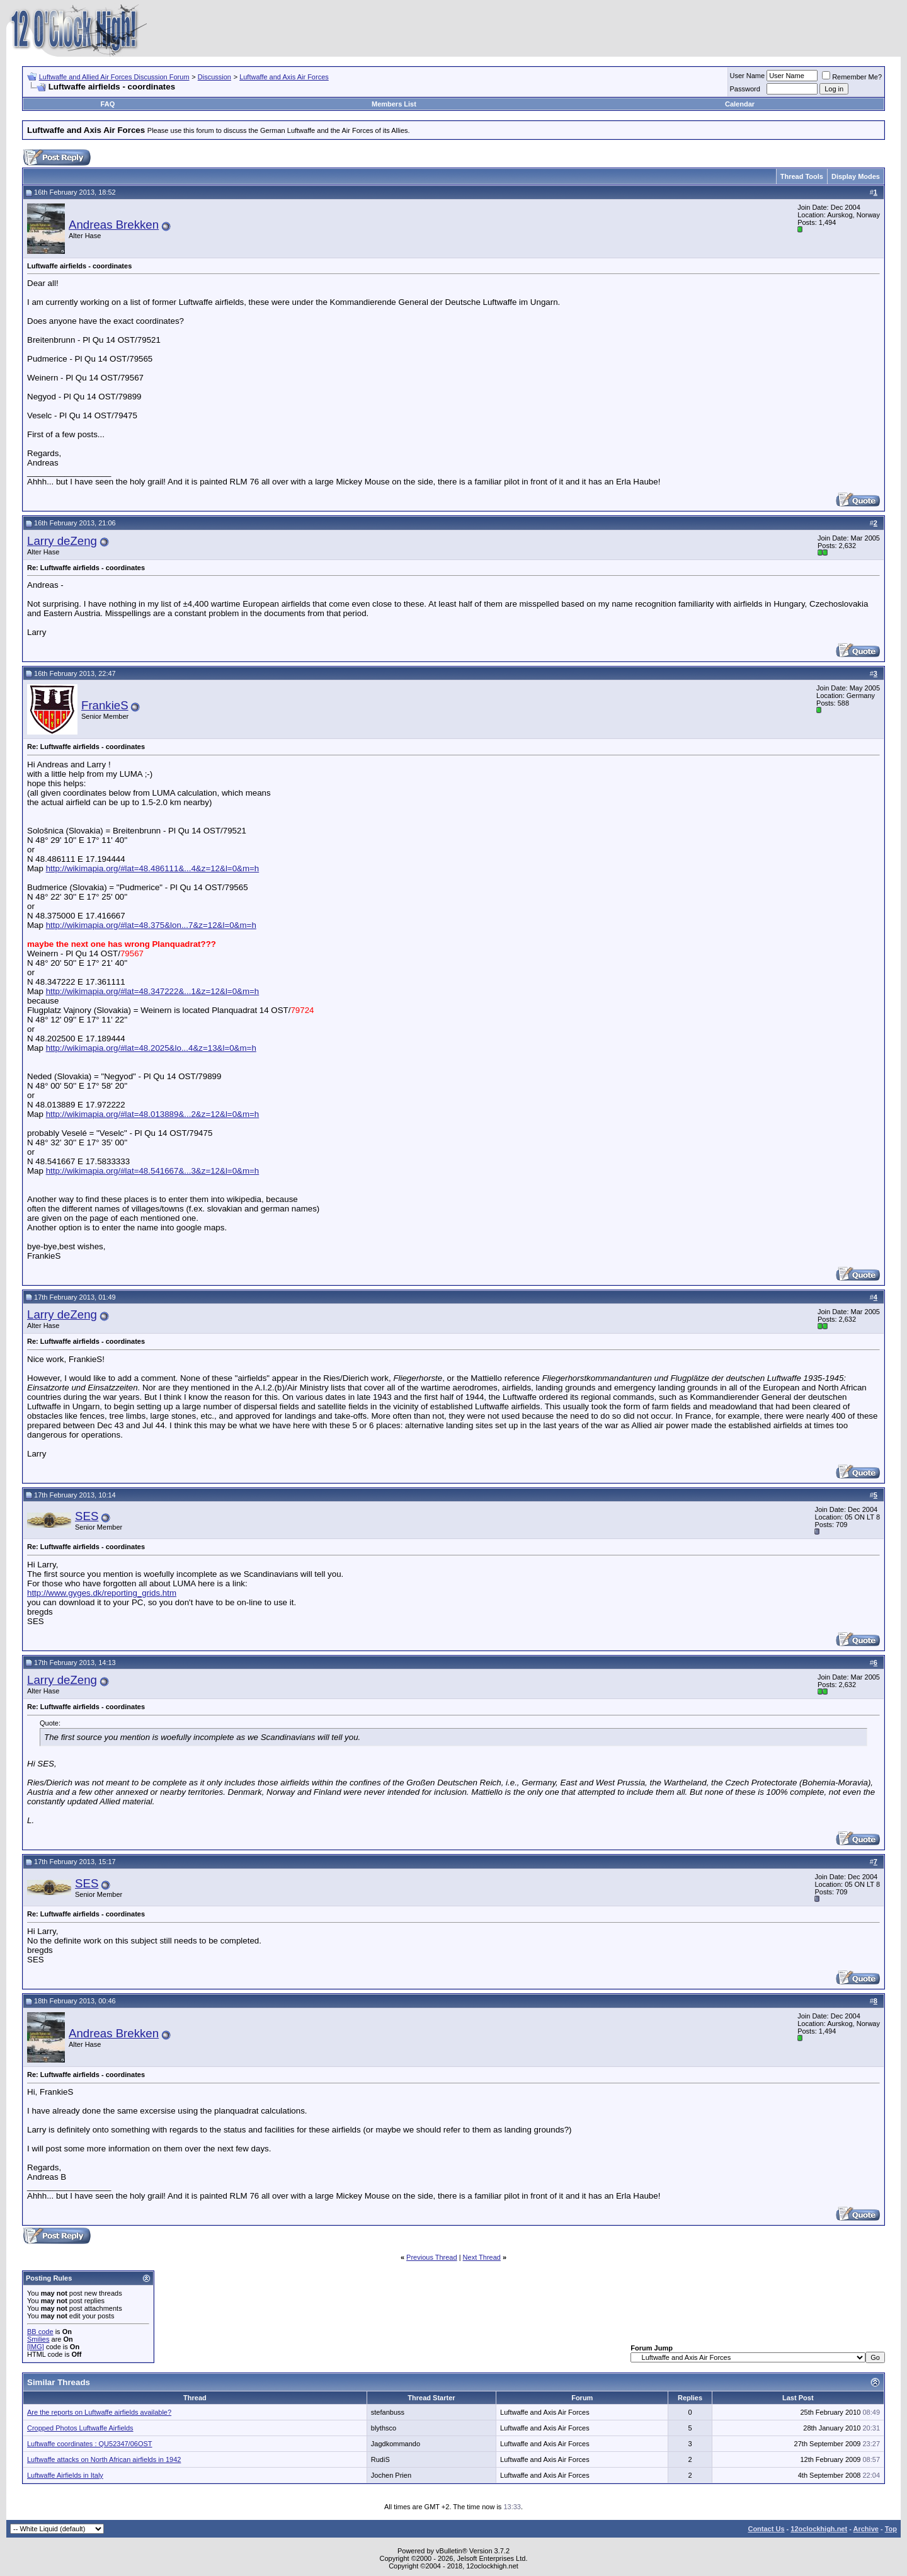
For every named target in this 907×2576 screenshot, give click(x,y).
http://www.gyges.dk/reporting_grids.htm (101, 1593)
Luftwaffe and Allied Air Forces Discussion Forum (114, 77)
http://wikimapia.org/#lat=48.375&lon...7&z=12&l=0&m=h (151, 925)
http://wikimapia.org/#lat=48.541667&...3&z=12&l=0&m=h (153, 1171)
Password (745, 89)
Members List (394, 104)
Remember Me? (852, 77)
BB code (40, 2331)
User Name (747, 75)
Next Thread (482, 2257)
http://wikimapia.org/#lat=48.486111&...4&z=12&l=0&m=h (153, 868)
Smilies (38, 2339)
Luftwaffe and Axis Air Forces (284, 77)
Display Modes (855, 176)
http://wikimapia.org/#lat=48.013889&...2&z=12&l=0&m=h (153, 1114)
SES (86, 1516)
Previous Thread (431, 2257)
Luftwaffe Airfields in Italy (65, 2475)
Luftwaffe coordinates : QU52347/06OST (89, 2443)
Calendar (740, 104)
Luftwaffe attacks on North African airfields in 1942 (104, 2459)
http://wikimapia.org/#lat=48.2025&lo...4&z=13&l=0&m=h (151, 1048)
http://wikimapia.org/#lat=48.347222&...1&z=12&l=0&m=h (153, 991)
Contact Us (766, 2529)
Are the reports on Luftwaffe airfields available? (99, 2412)
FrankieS (104, 705)
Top (891, 2529)
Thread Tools (801, 176)
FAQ (108, 104)
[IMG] (35, 2346)
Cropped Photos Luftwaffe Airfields (80, 2428)
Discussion (214, 77)
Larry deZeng (62, 540)
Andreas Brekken (114, 224)
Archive (866, 2529)
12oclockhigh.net (818, 2529)
